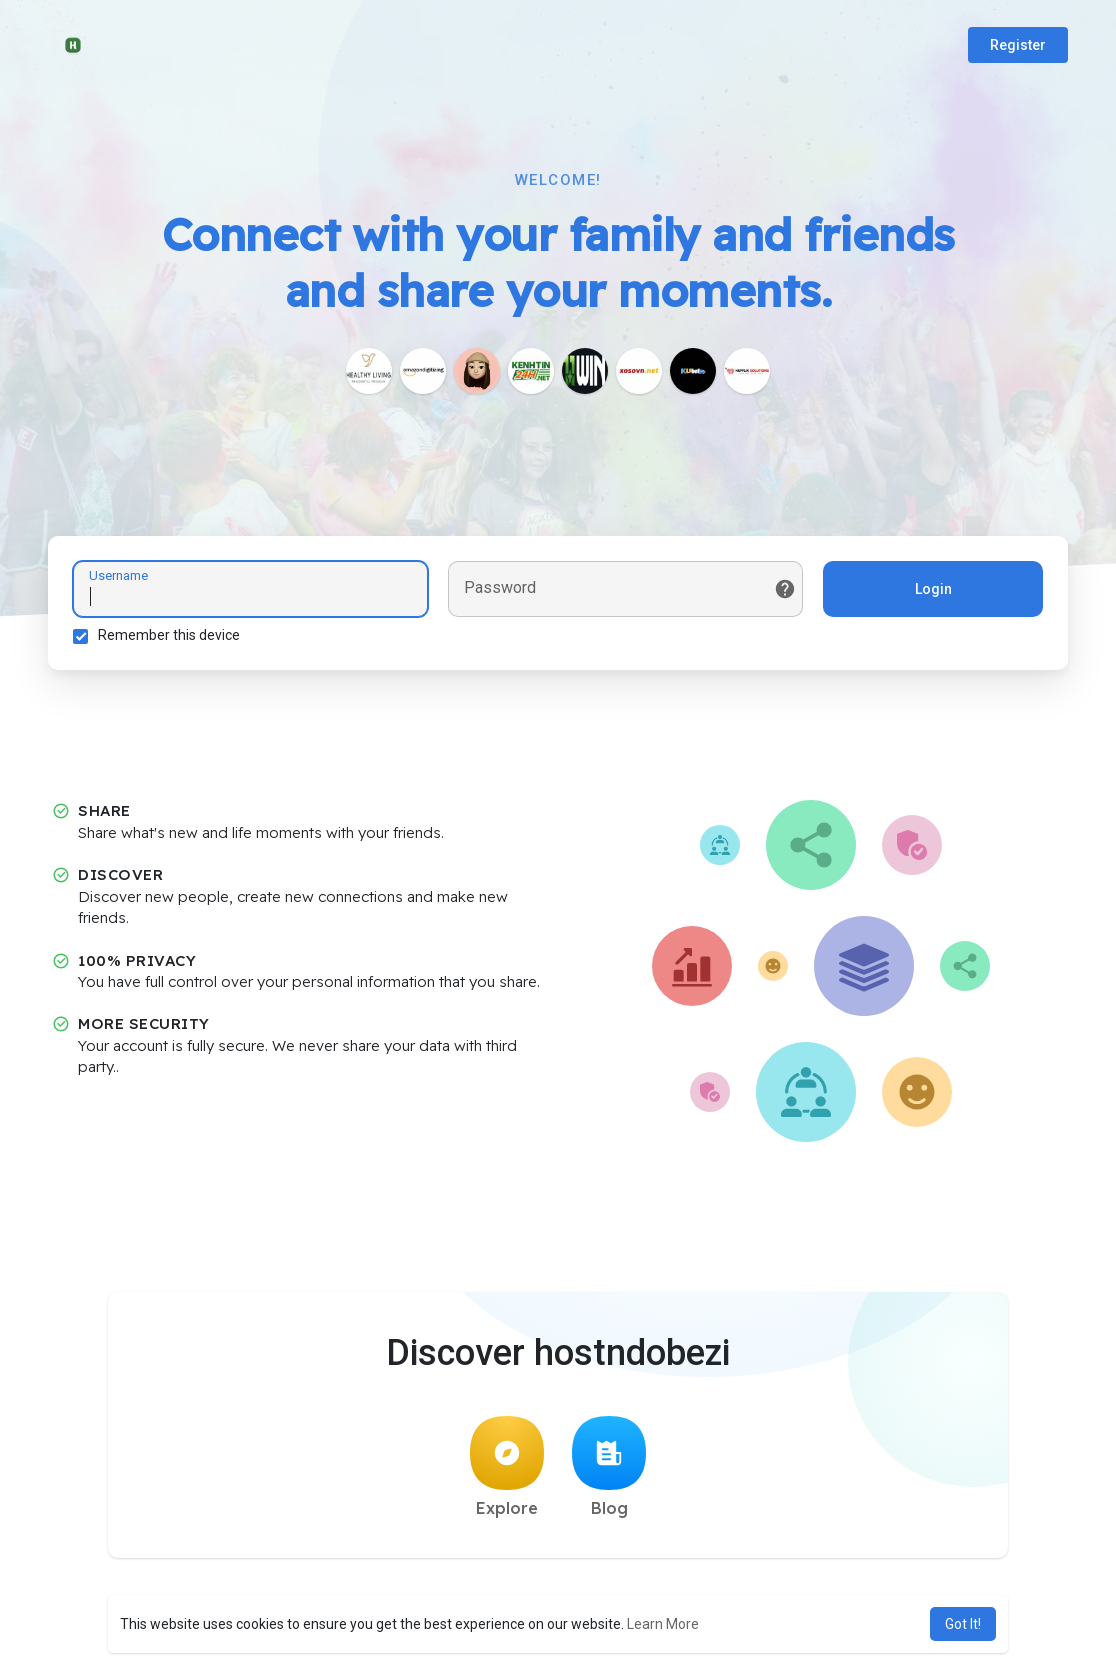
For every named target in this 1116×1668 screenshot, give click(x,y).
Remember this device (169, 635)
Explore (507, 1467)
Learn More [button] (663, 1624)
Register (1018, 45)
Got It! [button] (963, 1624)
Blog (609, 1467)
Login (933, 589)
